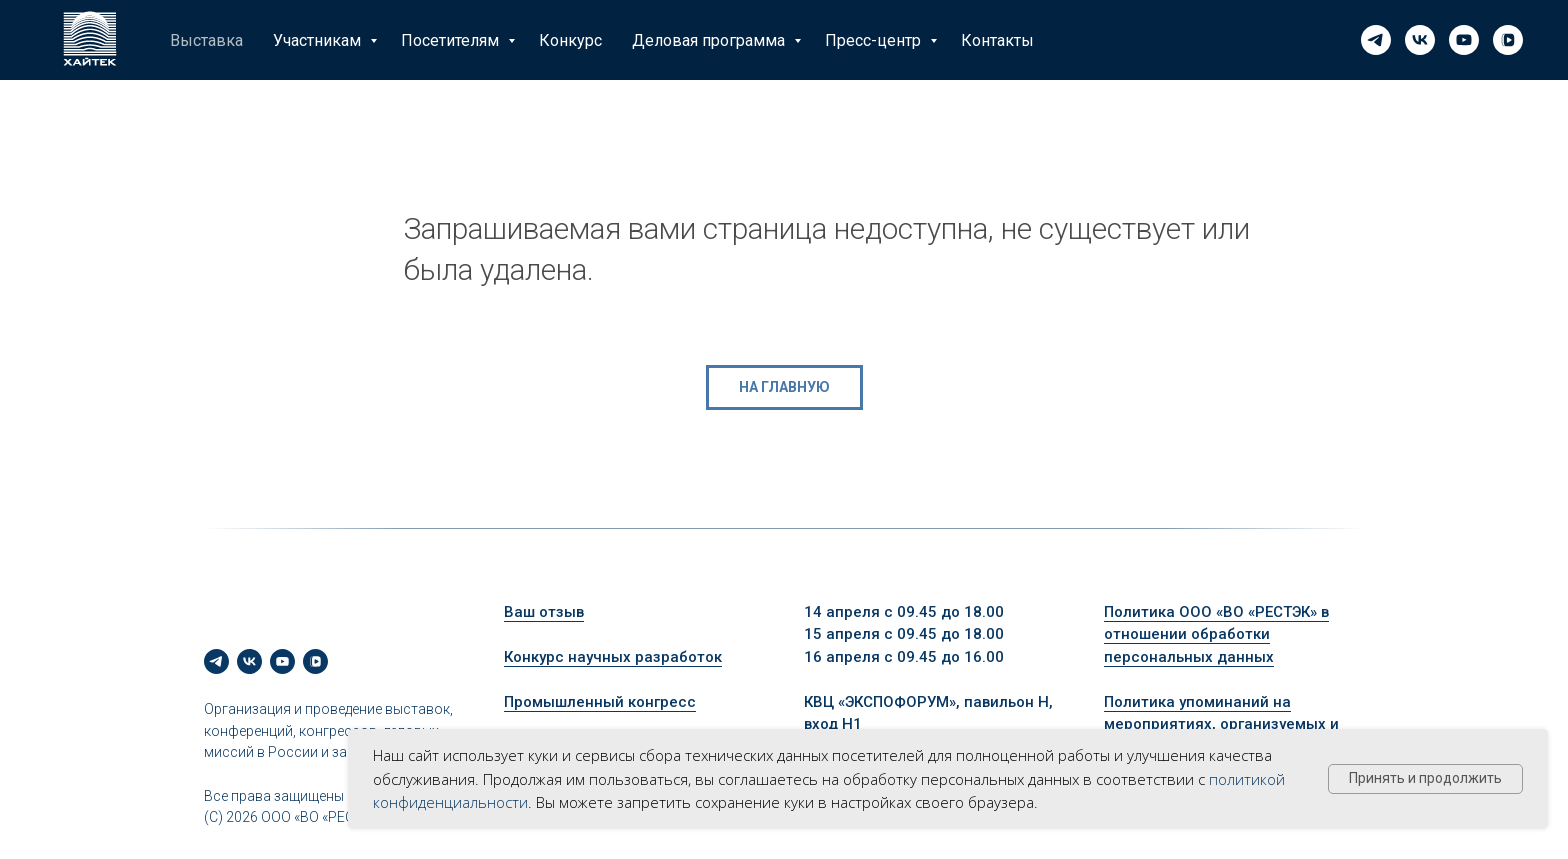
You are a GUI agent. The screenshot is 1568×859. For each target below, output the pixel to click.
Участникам (319, 40)
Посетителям (452, 40)
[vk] (1420, 40)
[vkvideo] (1508, 40)
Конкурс (570, 40)
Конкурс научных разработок (613, 657)
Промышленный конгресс (600, 702)
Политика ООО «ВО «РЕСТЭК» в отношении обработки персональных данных (1216, 634)
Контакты (997, 40)
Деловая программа (710, 40)
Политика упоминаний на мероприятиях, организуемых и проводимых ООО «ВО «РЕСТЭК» (1221, 724)
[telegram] (1376, 40)
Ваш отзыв (544, 612)
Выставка (206, 40)
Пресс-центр (875, 40)
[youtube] (1464, 40)
